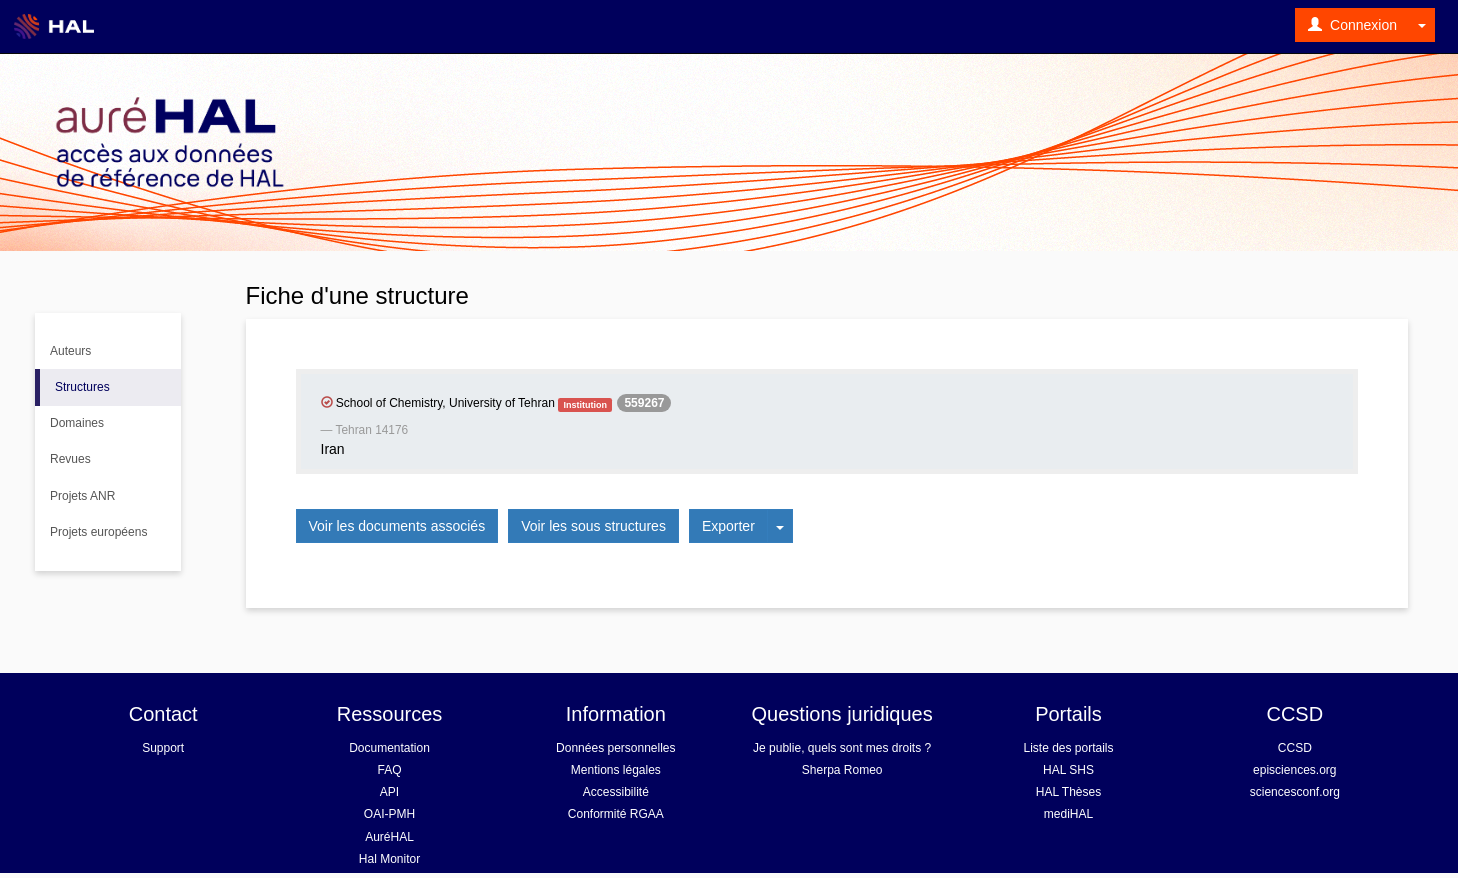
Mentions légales (616, 770)
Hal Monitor (389, 859)
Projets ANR (82, 496)
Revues (70, 459)
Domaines (77, 423)
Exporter (728, 526)
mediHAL (1068, 814)
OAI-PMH (389, 814)
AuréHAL (389, 837)
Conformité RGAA (616, 814)
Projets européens (98, 532)
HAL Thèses (1068, 792)
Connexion (1352, 25)
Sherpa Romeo (842, 770)
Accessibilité (616, 792)
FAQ (389, 770)
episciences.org (1294, 770)
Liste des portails (1068, 748)
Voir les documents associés (397, 526)
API (389, 792)
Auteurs (70, 351)
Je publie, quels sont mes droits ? (842, 748)
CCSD (1295, 748)
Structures (82, 387)
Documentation (389, 748)
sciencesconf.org (1295, 792)
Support (163, 748)
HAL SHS (1068, 770)
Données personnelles (615, 748)
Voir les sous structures (593, 526)
